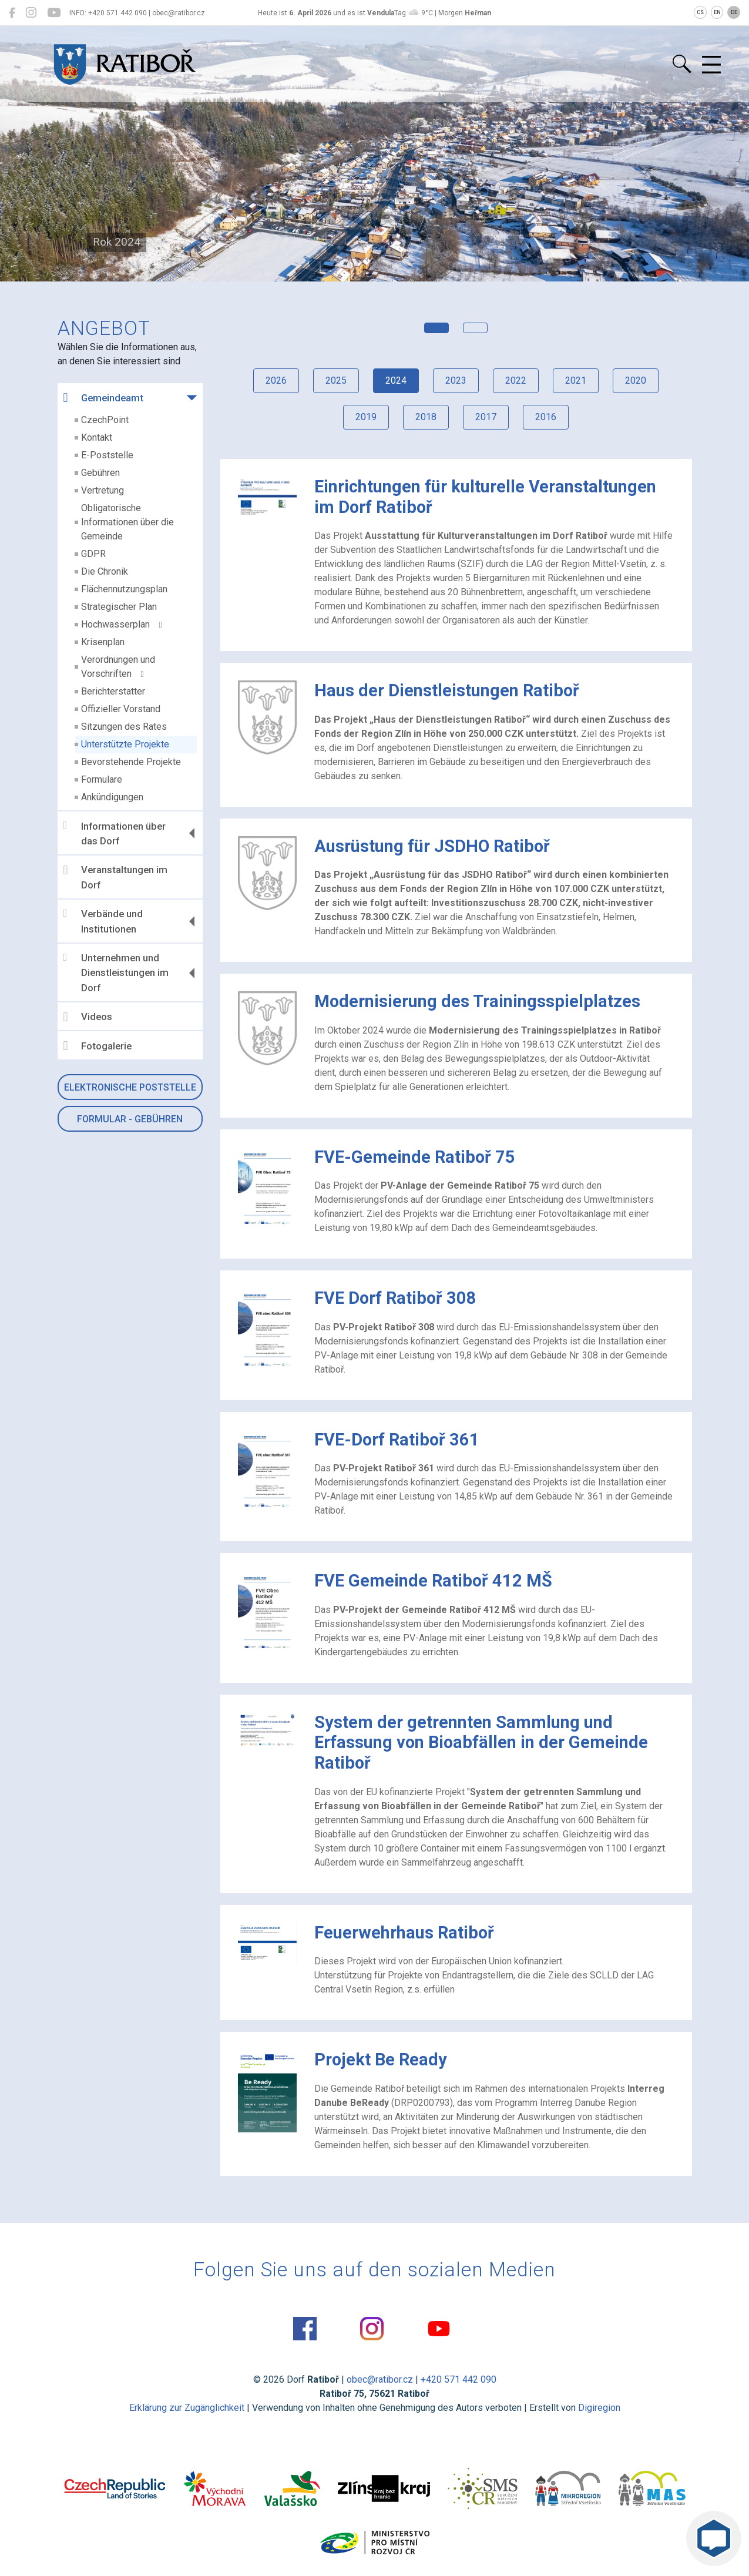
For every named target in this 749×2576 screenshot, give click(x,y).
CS (700, 12)
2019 (366, 416)
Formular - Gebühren (130, 1119)
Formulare (101, 779)
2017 (485, 416)
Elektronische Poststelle (130, 1087)
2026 (276, 380)
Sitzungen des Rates (124, 726)
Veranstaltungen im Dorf (115, 877)
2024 (396, 380)
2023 (455, 380)
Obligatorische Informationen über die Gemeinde (127, 522)
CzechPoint (105, 419)
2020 (635, 380)
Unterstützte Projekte (125, 744)
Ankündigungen (112, 797)
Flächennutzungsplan (124, 589)
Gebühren (100, 472)
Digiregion (599, 2407)
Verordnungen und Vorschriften (118, 666)
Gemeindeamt (103, 397)
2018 (425, 416)
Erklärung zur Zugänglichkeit (186, 2407)
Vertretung (102, 490)
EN (717, 12)
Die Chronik (104, 571)
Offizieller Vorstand (120, 709)
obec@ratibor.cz (380, 2379)
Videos (87, 1017)
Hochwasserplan (121, 624)
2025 (336, 380)
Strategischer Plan (119, 606)
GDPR (93, 553)
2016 (545, 416)
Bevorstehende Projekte (131, 761)
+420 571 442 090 (458, 2379)
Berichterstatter (113, 691)
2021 (575, 380)
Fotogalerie (97, 1045)
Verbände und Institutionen (103, 921)
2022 (515, 380)
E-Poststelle (107, 455)
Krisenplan (103, 642)
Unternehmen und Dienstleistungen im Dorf (116, 973)
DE (734, 12)
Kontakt (96, 437)
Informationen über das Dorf (114, 833)
